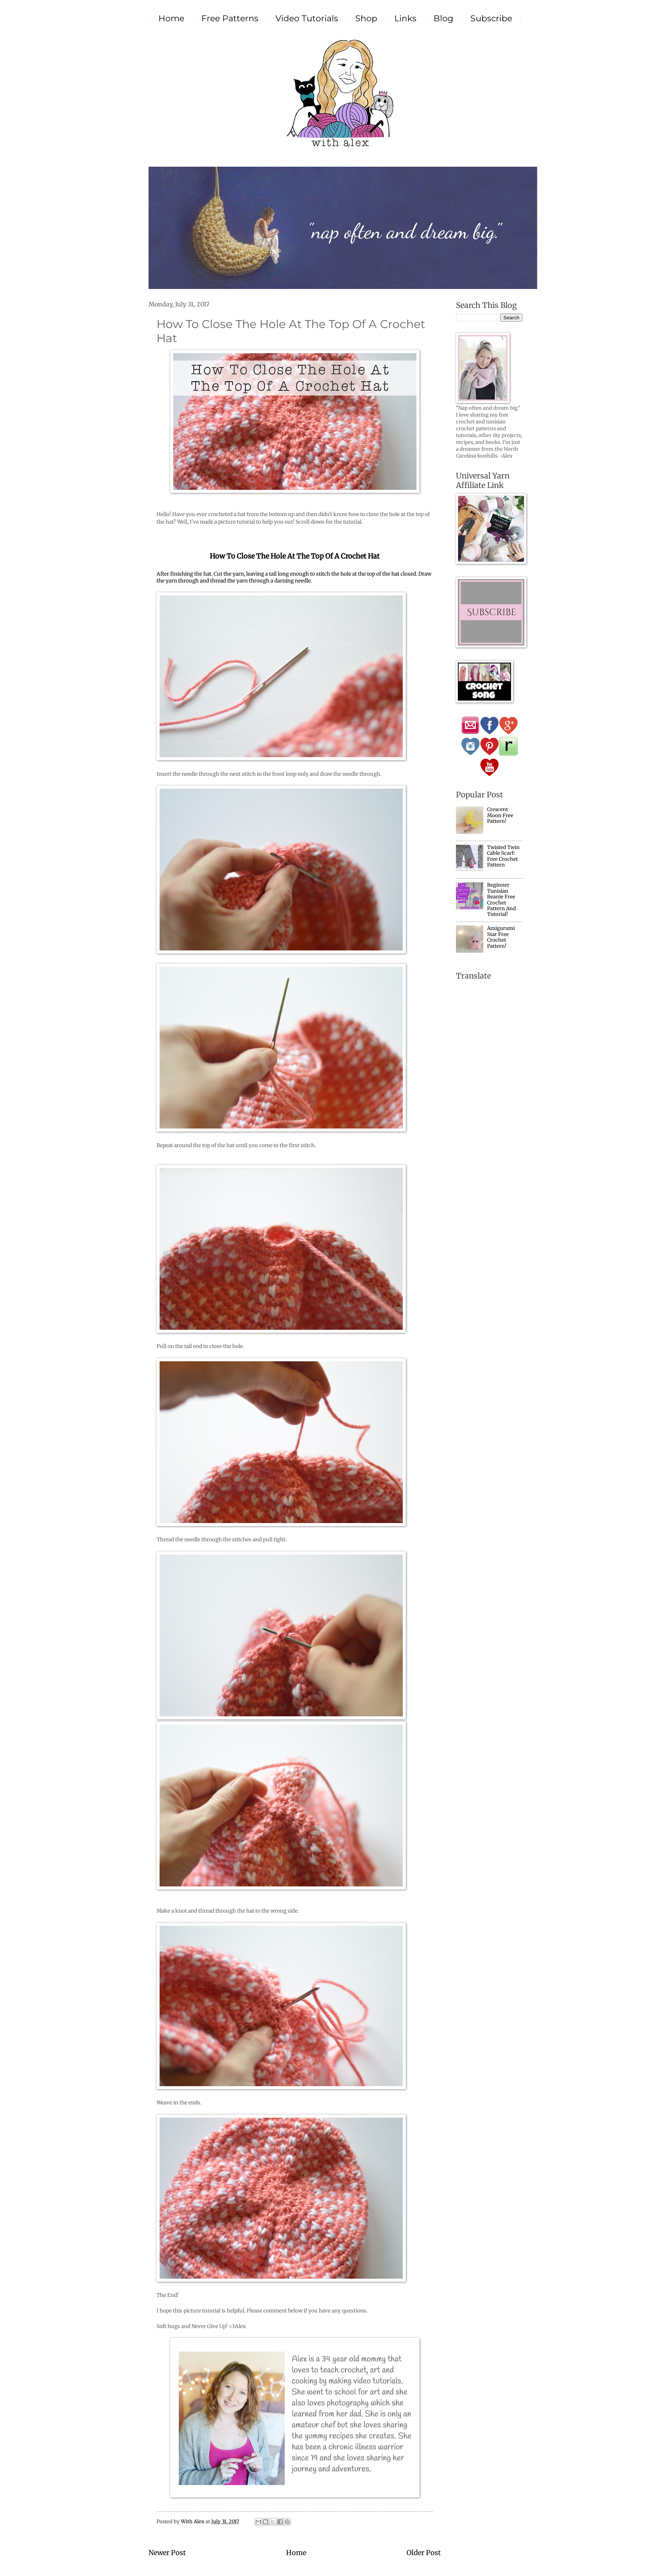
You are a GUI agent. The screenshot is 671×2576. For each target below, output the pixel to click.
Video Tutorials (306, 18)
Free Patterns (229, 18)
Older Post (424, 2552)
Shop (366, 18)
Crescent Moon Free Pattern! (500, 815)
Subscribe (491, 18)
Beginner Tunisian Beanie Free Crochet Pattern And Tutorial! (501, 899)
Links (405, 18)
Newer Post (167, 2552)
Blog (443, 18)
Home (171, 18)
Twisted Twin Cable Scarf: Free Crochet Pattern (503, 856)
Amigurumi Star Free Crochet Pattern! (501, 937)
